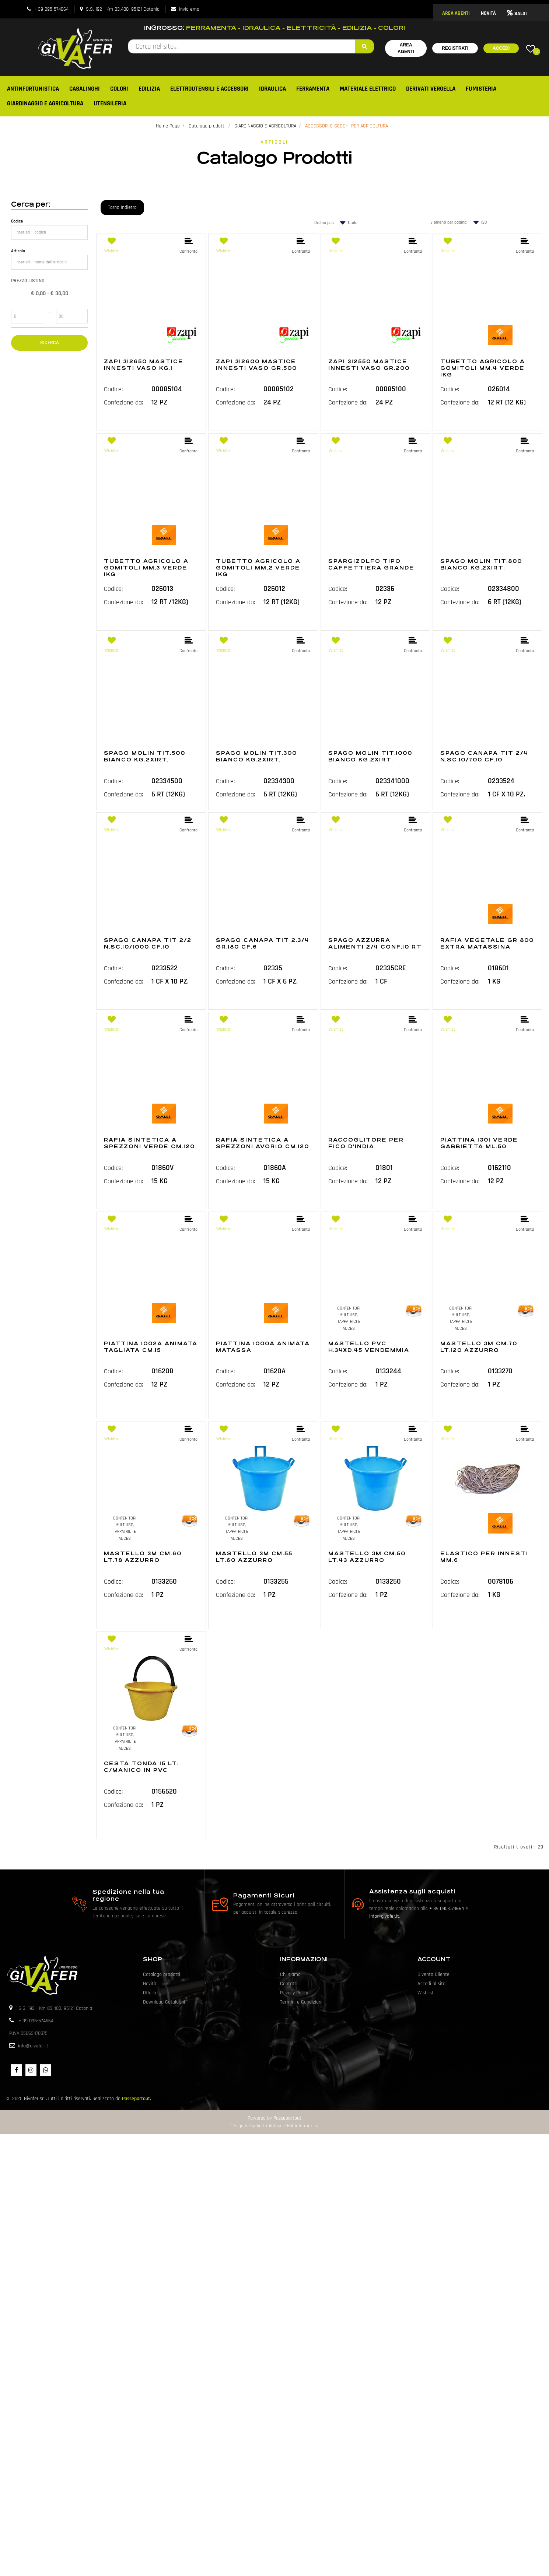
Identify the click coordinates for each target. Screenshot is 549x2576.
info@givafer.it (384, 1916)
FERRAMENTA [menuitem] (312, 89)
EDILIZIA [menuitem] (149, 89)
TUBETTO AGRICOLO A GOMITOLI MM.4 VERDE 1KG (482, 368)
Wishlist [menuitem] (425, 1993)
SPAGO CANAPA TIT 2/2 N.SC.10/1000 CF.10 (148, 943)
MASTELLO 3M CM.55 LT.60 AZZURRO (254, 1556)
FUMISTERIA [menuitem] (481, 89)
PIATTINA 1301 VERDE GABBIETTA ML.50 (479, 1143)
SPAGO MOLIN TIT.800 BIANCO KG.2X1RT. (481, 564)
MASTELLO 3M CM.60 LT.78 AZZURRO (143, 1556)
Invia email (190, 9)
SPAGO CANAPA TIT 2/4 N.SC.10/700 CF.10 (484, 756)
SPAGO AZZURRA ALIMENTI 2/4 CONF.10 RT (375, 943)
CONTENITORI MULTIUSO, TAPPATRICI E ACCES (348, 1318)
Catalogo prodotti (207, 126)
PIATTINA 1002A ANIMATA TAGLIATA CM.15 (150, 1346)
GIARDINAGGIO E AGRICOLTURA (265, 126)
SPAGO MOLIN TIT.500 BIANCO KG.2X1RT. (144, 756)
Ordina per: (324, 222)
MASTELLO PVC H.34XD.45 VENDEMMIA (368, 1346)
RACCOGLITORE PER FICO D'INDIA (366, 1143)
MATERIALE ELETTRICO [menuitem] (368, 89)
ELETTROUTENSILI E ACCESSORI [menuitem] (209, 89)
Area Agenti (406, 48)
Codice (17, 221)
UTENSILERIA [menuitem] (110, 103)
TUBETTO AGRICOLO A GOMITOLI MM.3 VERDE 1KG (146, 567)
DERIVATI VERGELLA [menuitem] (430, 89)
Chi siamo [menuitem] (290, 1974)
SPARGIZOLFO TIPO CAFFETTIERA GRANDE (371, 564)
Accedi (501, 48)
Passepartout (136, 2098)
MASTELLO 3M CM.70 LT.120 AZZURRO (478, 1346)
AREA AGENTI (456, 13)
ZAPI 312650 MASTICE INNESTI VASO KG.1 (143, 364)
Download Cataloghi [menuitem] (164, 2002)
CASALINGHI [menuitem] (84, 89)
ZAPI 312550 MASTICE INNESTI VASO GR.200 (369, 364)
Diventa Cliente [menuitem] (433, 1974)
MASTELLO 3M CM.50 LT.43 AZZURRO (367, 1556)
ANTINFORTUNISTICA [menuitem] (33, 89)
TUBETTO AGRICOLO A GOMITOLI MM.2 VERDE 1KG (258, 567)
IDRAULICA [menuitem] (272, 89)
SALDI (517, 13)
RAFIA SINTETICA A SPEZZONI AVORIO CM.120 (262, 1143)
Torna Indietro (122, 207)
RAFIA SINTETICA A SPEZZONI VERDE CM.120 (149, 1143)
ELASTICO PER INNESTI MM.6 (484, 1556)
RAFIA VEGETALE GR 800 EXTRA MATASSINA (487, 943)
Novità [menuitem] (149, 1983)
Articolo (18, 251)
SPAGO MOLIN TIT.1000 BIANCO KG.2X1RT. (370, 756)
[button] (364, 46)
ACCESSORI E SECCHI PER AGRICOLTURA (346, 126)
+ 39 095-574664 (51, 9)
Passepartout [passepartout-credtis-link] (287, 2118)
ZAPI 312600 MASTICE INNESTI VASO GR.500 (256, 364)
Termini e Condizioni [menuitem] (301, 2002)
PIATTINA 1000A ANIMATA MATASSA (263, 1346)
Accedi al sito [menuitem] (431, 1983)
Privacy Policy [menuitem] (294, 1993)
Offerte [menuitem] (150, 1993)
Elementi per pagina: (448, 222)
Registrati (455, 48)
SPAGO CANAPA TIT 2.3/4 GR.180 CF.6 (262, 943)
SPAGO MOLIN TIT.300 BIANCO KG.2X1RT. (256, 756)
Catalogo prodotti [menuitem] (161, 1974)
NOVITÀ (488, 13)
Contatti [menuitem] (288, 1983)
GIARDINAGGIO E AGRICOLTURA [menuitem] (45, 103)
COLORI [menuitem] (119, 89)
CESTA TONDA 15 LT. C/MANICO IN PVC (141, 1766)
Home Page (168, 126)
